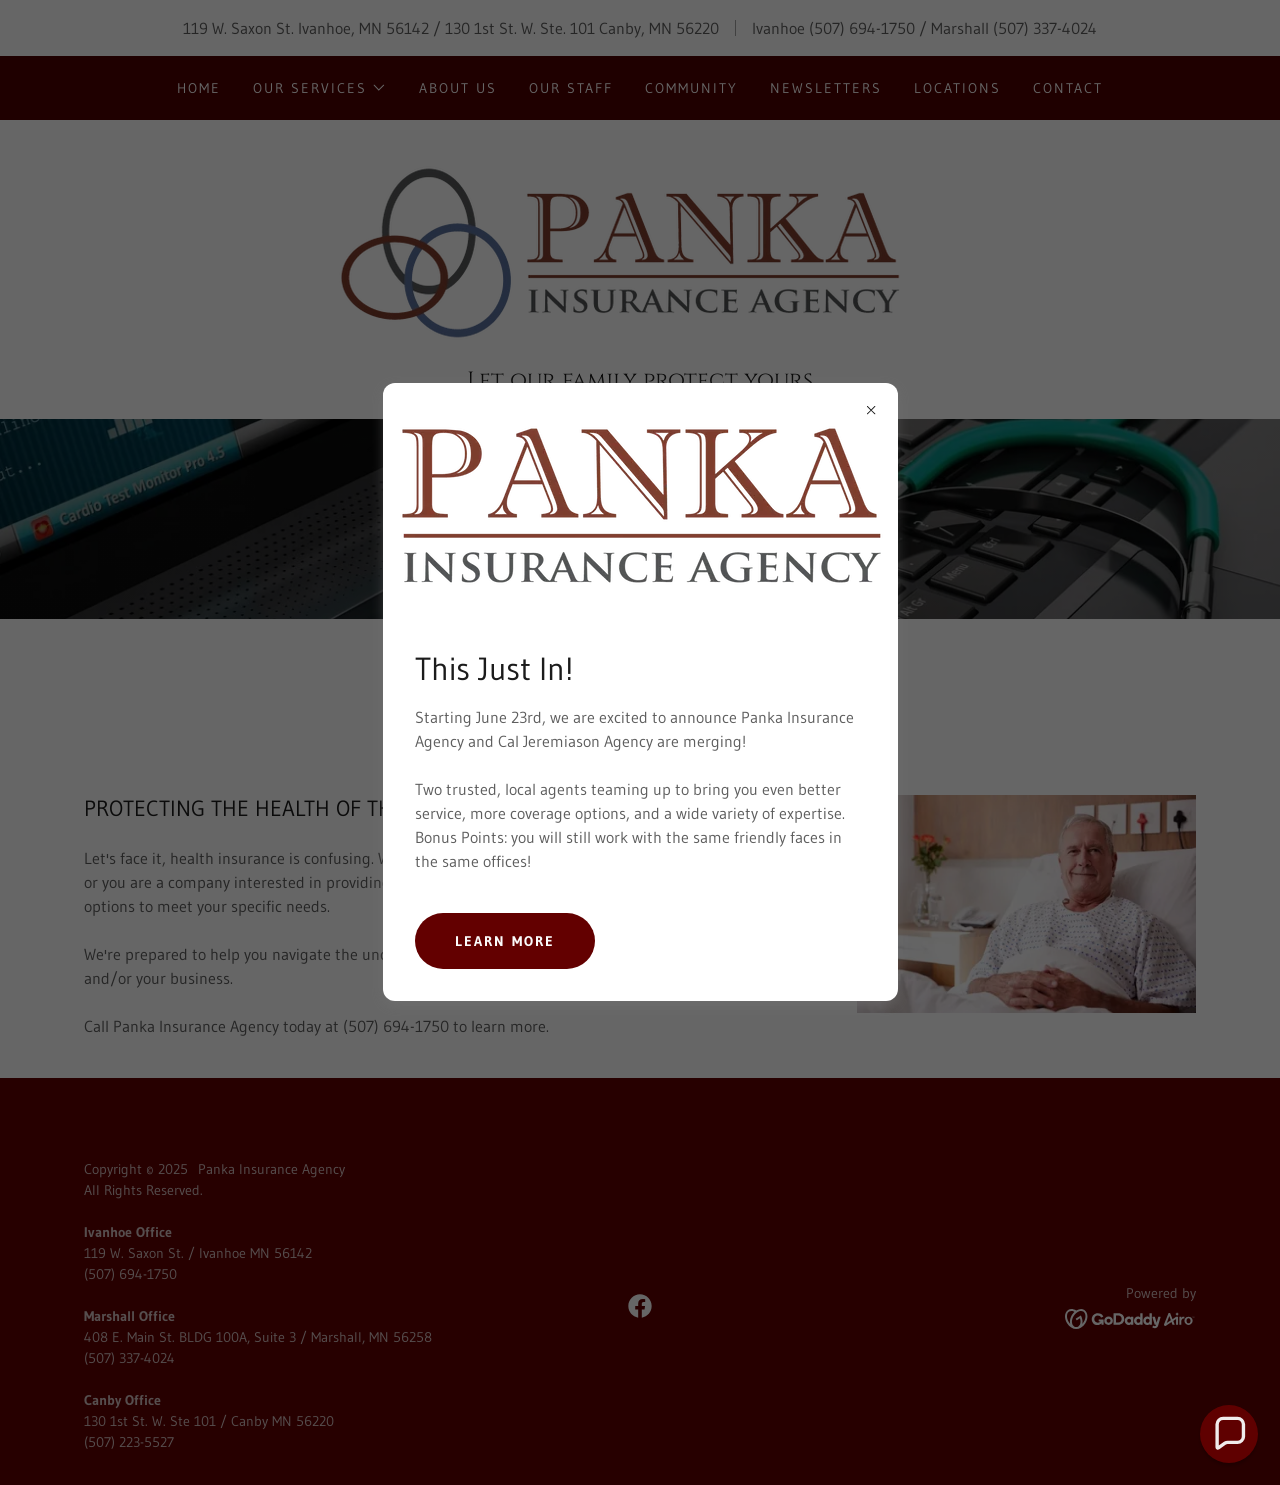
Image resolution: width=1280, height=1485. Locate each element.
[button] (1229, 1434)
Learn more (505, 941)
